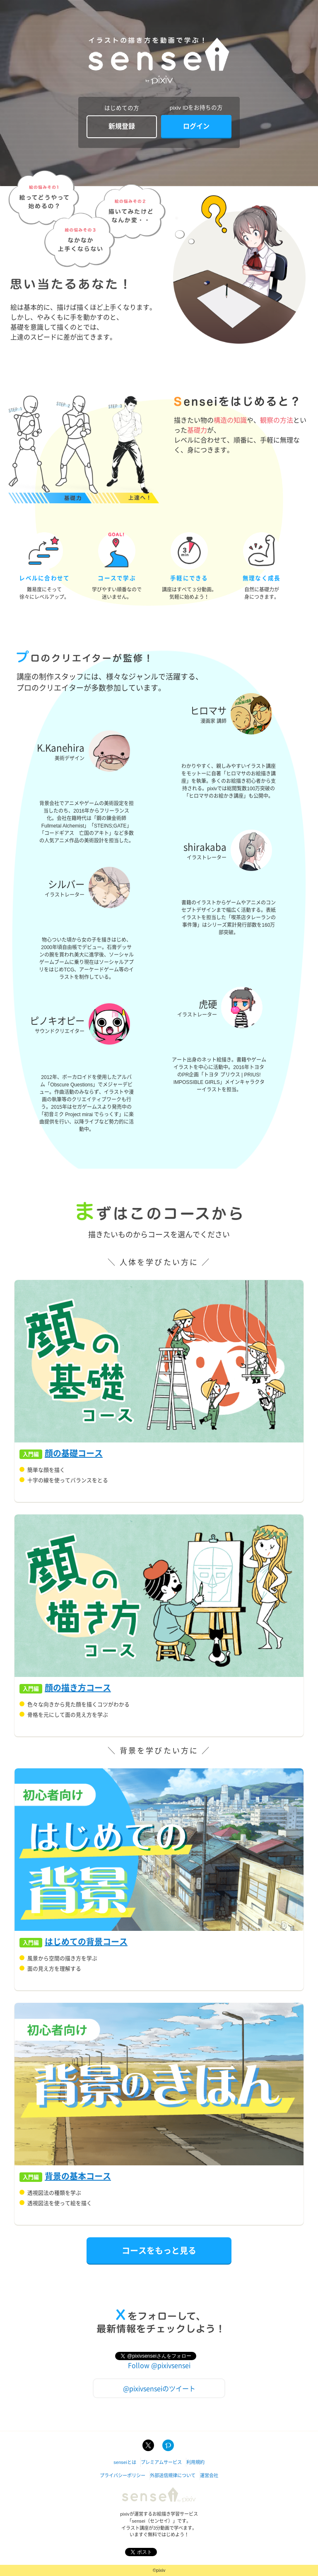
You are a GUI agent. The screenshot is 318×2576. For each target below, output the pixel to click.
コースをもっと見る (159, 2250)
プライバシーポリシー (122, 2475)
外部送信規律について (172, 2475)
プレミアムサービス (161, 2462)
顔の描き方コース (78, 1688)
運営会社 (209, 2475)
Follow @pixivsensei (159, 2365)
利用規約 (195, 2462)
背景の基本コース (78, 2176)
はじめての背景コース (86, 1942)
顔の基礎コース (74, 1453)
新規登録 (121, 126)
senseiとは (124, 2462)
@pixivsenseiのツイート (159, 2388)
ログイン (196, 126)
